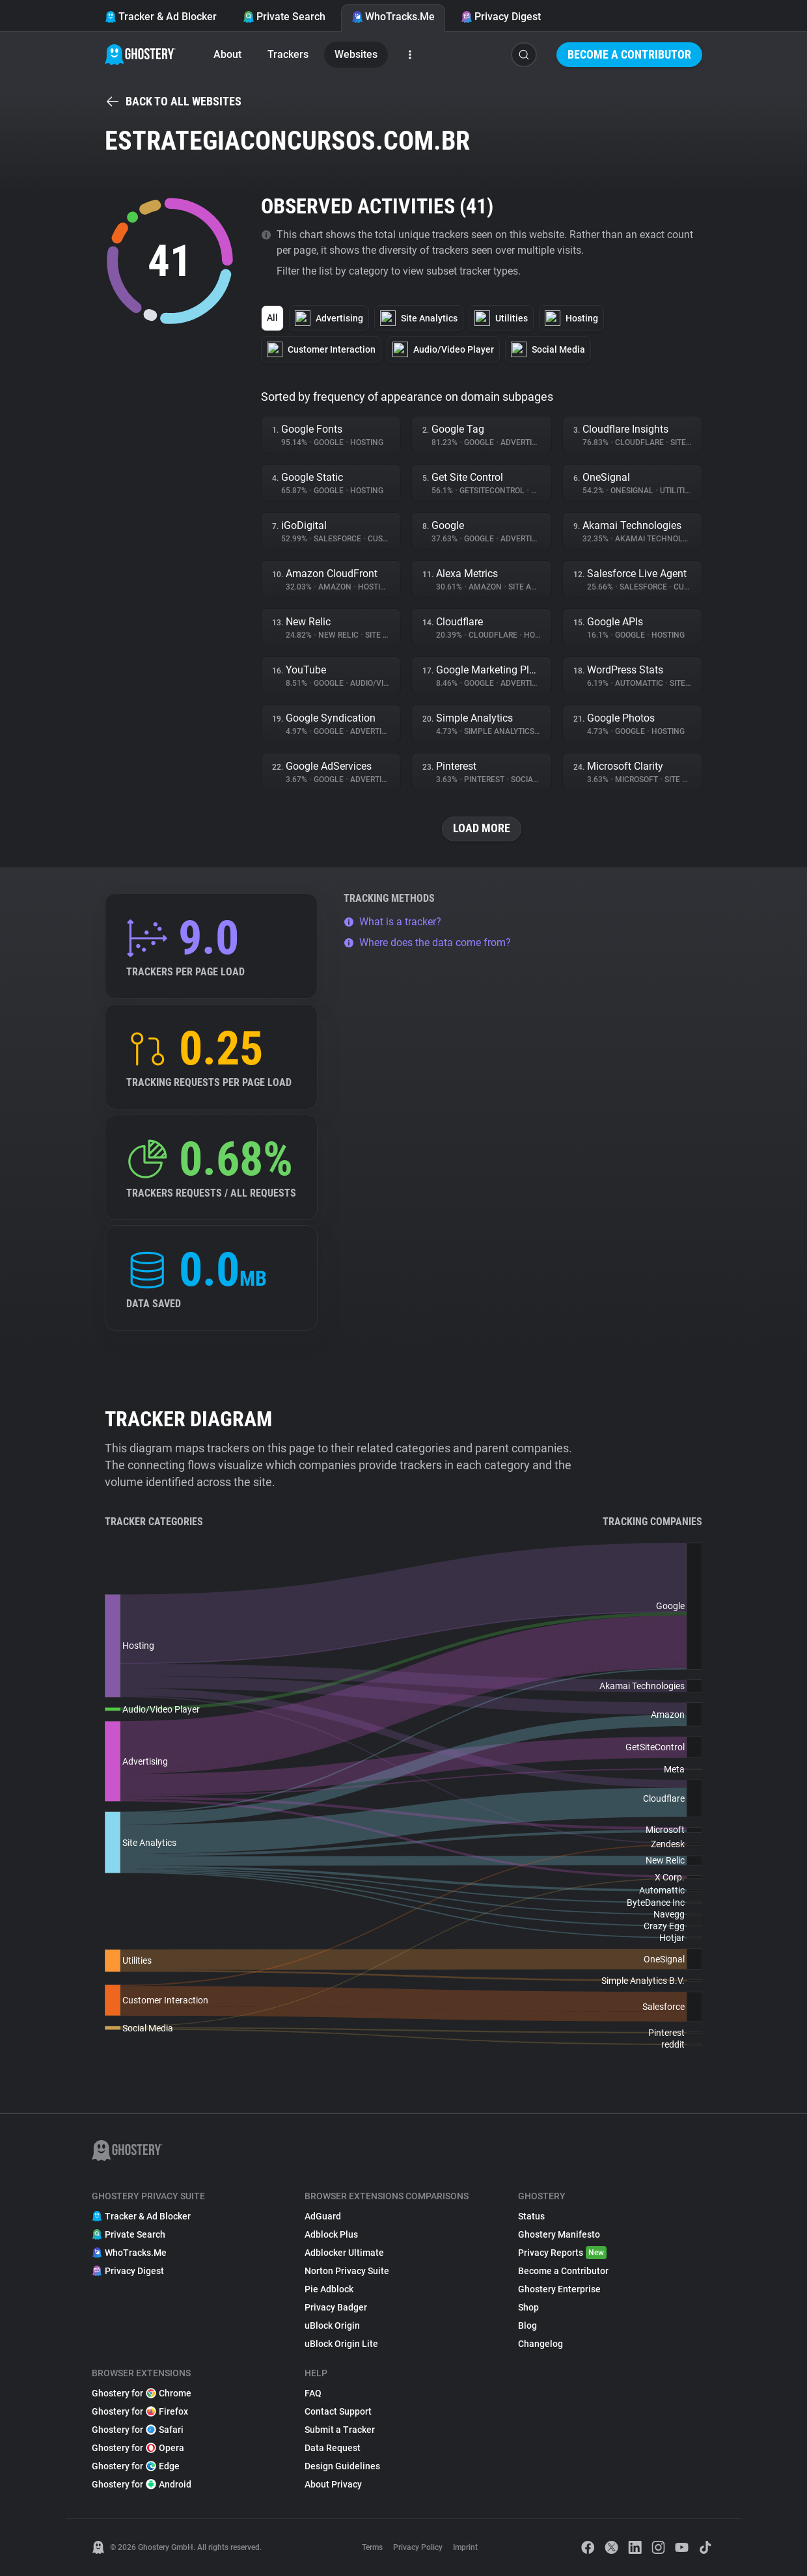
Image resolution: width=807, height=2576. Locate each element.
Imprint (465, 2547)
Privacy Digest (501, 16)
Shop (528, 2307)
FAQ (313, 2393)
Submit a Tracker (340, 2429)
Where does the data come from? (427, 942)
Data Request (333, 2448)
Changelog (540, 2344)
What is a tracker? (392, 921)
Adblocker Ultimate (344, 2252)
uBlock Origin (332, 2325)
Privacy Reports (562, 2252)
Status (531, 2216)
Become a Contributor (629, 54)
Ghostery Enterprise (559, 2289)
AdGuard (323, 2216)
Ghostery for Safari (138, 2429)
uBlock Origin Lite (341, 2344)
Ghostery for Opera (138, 2448)
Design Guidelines (342, 2466)
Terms (372, 2547)
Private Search (284, 16)
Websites (356, 54)
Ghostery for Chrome (141, 2393)
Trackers (287, 54)
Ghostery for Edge (136, 2466)
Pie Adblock (329, 2289)
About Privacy (333, 2484)
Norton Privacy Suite (347, 2271)
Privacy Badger (336, 2307)
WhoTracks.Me (393, 16)
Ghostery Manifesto (559, 2234)
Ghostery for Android (141, 2484)
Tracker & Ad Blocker (161, 16)
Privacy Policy (418, 2547)
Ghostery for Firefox (140, 2411)
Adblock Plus (331, 2234)
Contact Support (338, 2411)
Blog (527, 2325)
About (227, 54)
